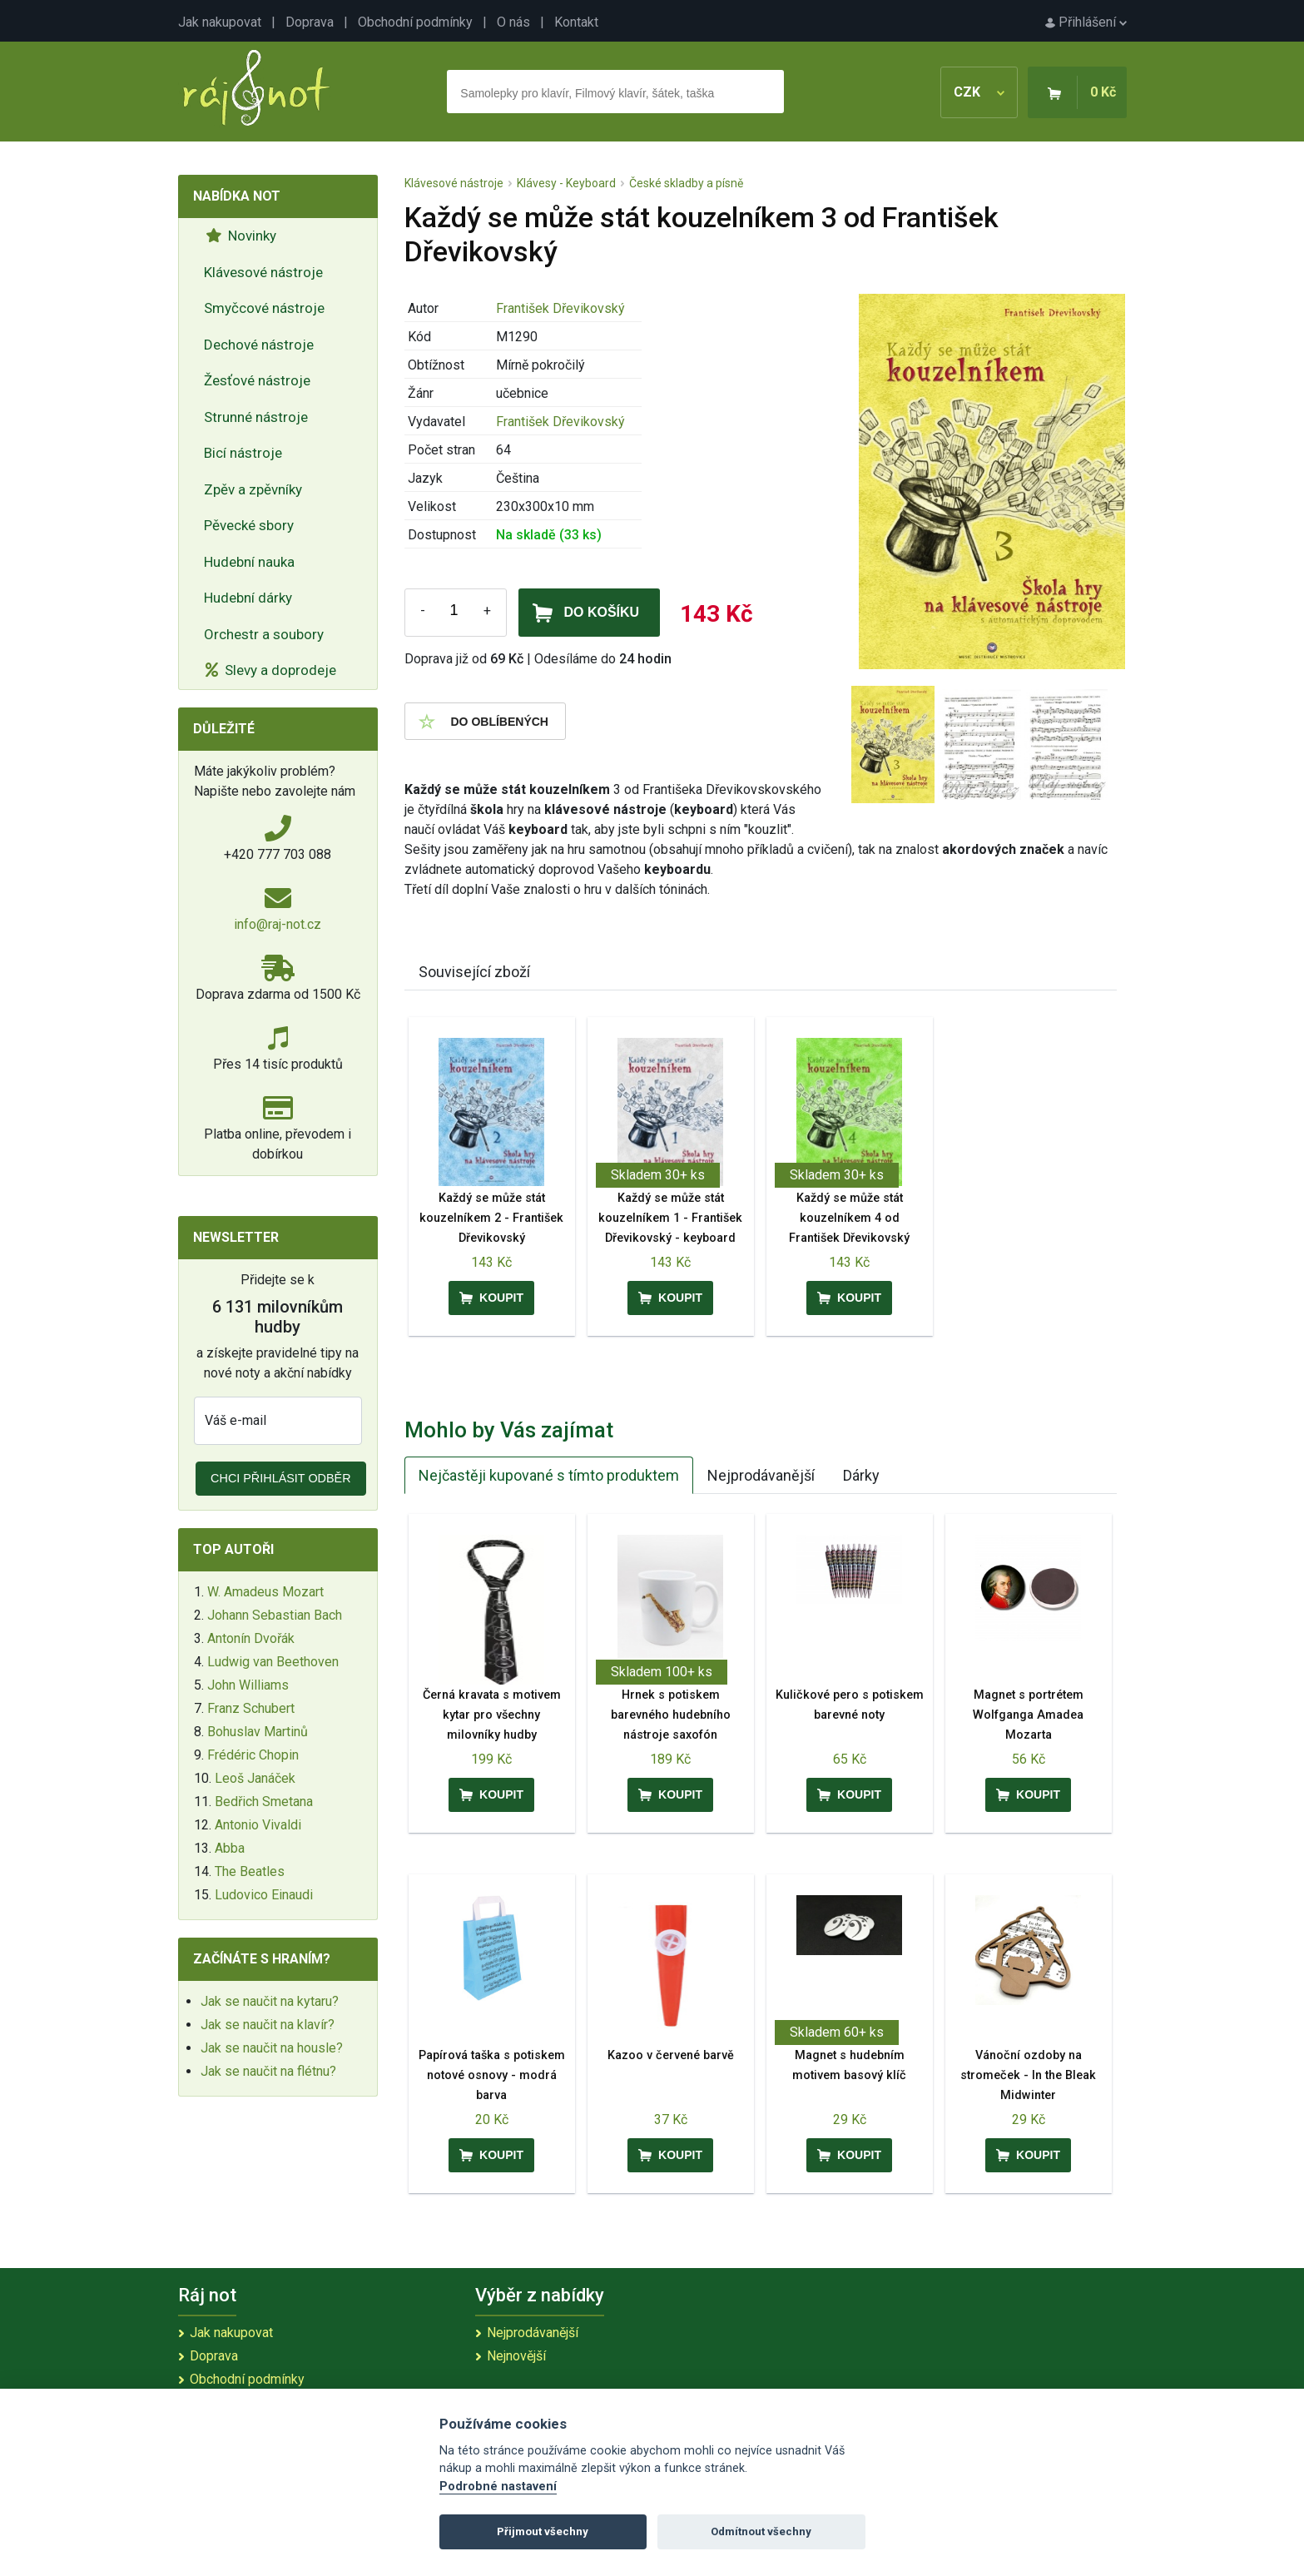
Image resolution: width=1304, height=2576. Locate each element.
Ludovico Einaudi (264, 1895)
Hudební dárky (248, 597)
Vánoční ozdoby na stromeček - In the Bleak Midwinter (1028, 2075)
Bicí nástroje (243, 452)
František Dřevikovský (560, 308)
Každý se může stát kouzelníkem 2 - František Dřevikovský (491, 1218)
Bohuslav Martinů (257, 1732)
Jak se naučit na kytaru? (270, 2001)
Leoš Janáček (255, 1778)
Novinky (241, 235)
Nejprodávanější (761, 1475)
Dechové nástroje (259, 344)
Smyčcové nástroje (264, 308)
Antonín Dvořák (251, 1638)
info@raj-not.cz (277, 924)
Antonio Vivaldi (258, 1825)
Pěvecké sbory (249, 525)
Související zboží (474, 971)
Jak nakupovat (219, 22)
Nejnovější (516, 2356)
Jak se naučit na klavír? (268, 2025)
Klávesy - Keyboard (566, 183)
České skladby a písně (686, 183)
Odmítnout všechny (761, 2531)
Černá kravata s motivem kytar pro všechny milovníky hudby (492, 1715)
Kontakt (576, 22)
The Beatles (250, 1871)
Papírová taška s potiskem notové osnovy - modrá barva (492, 2075)
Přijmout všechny (542, 2531)
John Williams (248, 1685)
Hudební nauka (249, 561)
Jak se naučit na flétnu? (268, 2071)
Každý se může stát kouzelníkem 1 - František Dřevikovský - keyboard (670, 1218)
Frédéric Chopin (253, 1755)
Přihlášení (1086, 22)
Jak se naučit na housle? (272, 2048)
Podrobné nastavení (498, 2486)
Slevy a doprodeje (271, 670)
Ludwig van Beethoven (273, 1662)
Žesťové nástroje (257, 380)
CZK (979, 92)
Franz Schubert (251, 1708)
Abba (230, 1848)
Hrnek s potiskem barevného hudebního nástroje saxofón (671, 1715)
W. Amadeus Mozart (265, 1592)
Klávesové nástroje (263, 272)
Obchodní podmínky (415, 22)
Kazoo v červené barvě (670, 2055)
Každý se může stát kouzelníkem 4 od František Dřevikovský (849, 1218)
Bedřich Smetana (264, 1801)
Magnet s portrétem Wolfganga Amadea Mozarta (1028, 1715)
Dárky (861, 1475)
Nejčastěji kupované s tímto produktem (549, 1475)
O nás (513, 22)
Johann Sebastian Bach (274, 1615)
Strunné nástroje (256, 417)
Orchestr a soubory (264, 634)
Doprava (309, 22)
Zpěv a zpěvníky (253, 489)
